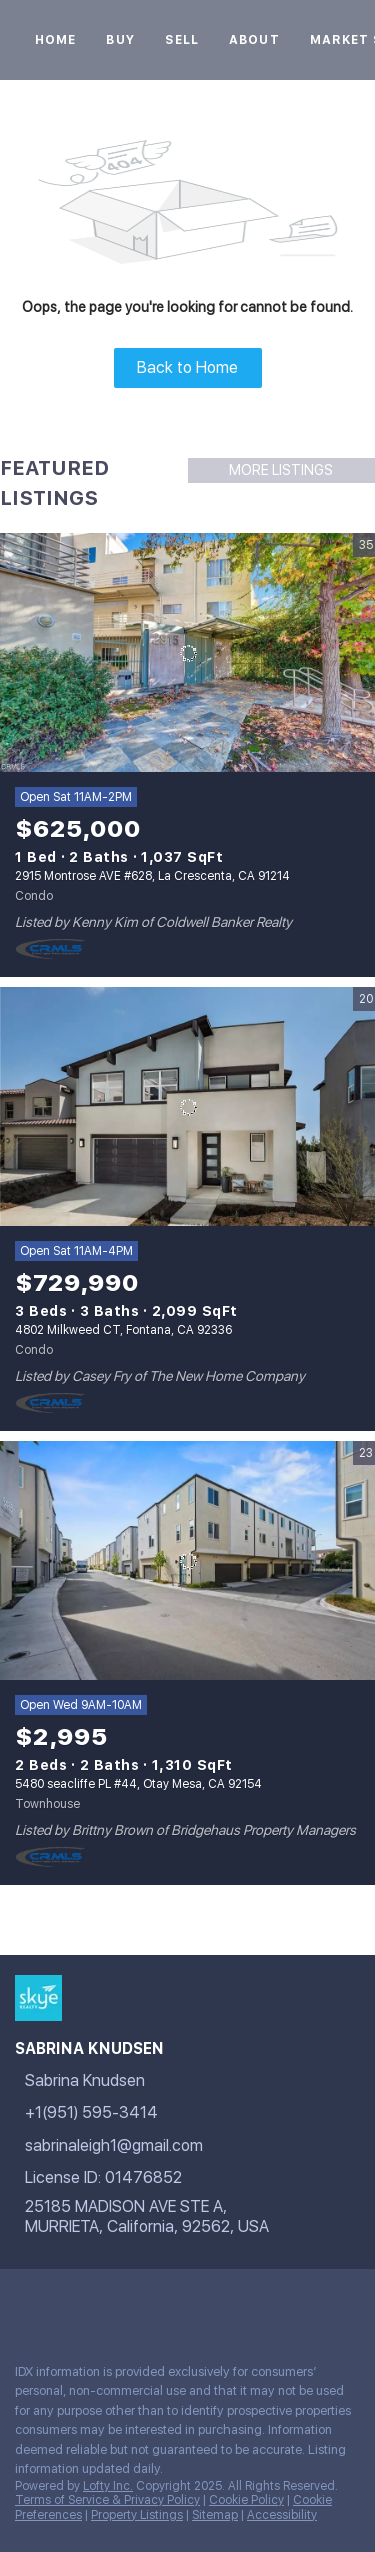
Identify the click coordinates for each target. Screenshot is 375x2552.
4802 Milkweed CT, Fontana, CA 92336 (123, 1330)
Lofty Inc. (108, 2486)
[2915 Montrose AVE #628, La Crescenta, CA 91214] (187, 653)
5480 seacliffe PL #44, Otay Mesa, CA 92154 (138, 1784)
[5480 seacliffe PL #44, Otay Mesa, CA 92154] (187, 1561)
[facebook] (24, 2304)
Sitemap (215, 2515)
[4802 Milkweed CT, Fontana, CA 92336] (187, 1107)
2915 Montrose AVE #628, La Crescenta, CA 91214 (152, 876)
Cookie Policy (246, 2500)
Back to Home (187, 367)
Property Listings (137, 2515)
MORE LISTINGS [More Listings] (281, 470)
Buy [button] (120, 40)
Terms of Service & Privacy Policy (107, 2500)
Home (55, 40)
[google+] (64, 2304)
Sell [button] (182, 40)
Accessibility (282, 2515)
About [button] (254, 40)
